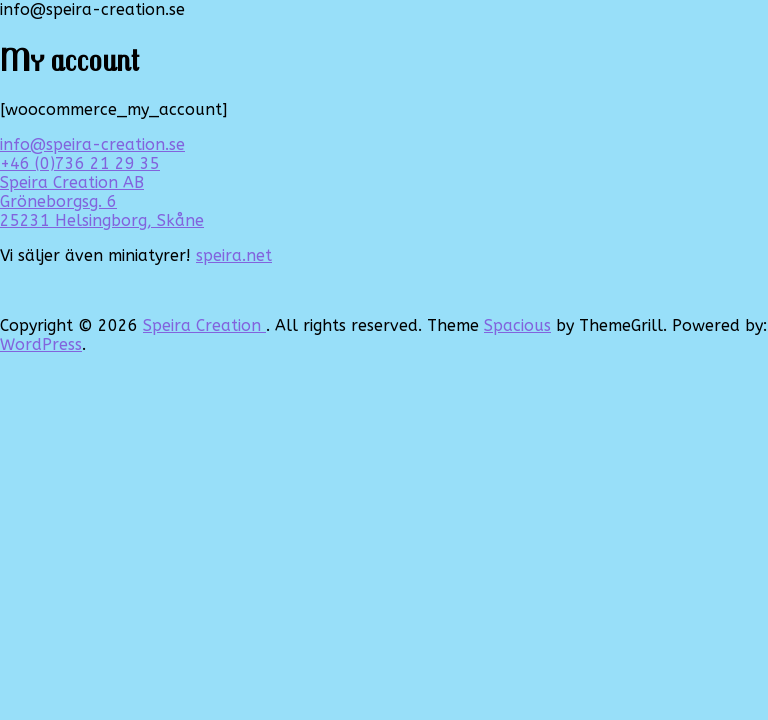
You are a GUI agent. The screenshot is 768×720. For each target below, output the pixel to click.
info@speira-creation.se (92, 144)
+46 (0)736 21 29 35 (80, 163)
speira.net (234, 255)
